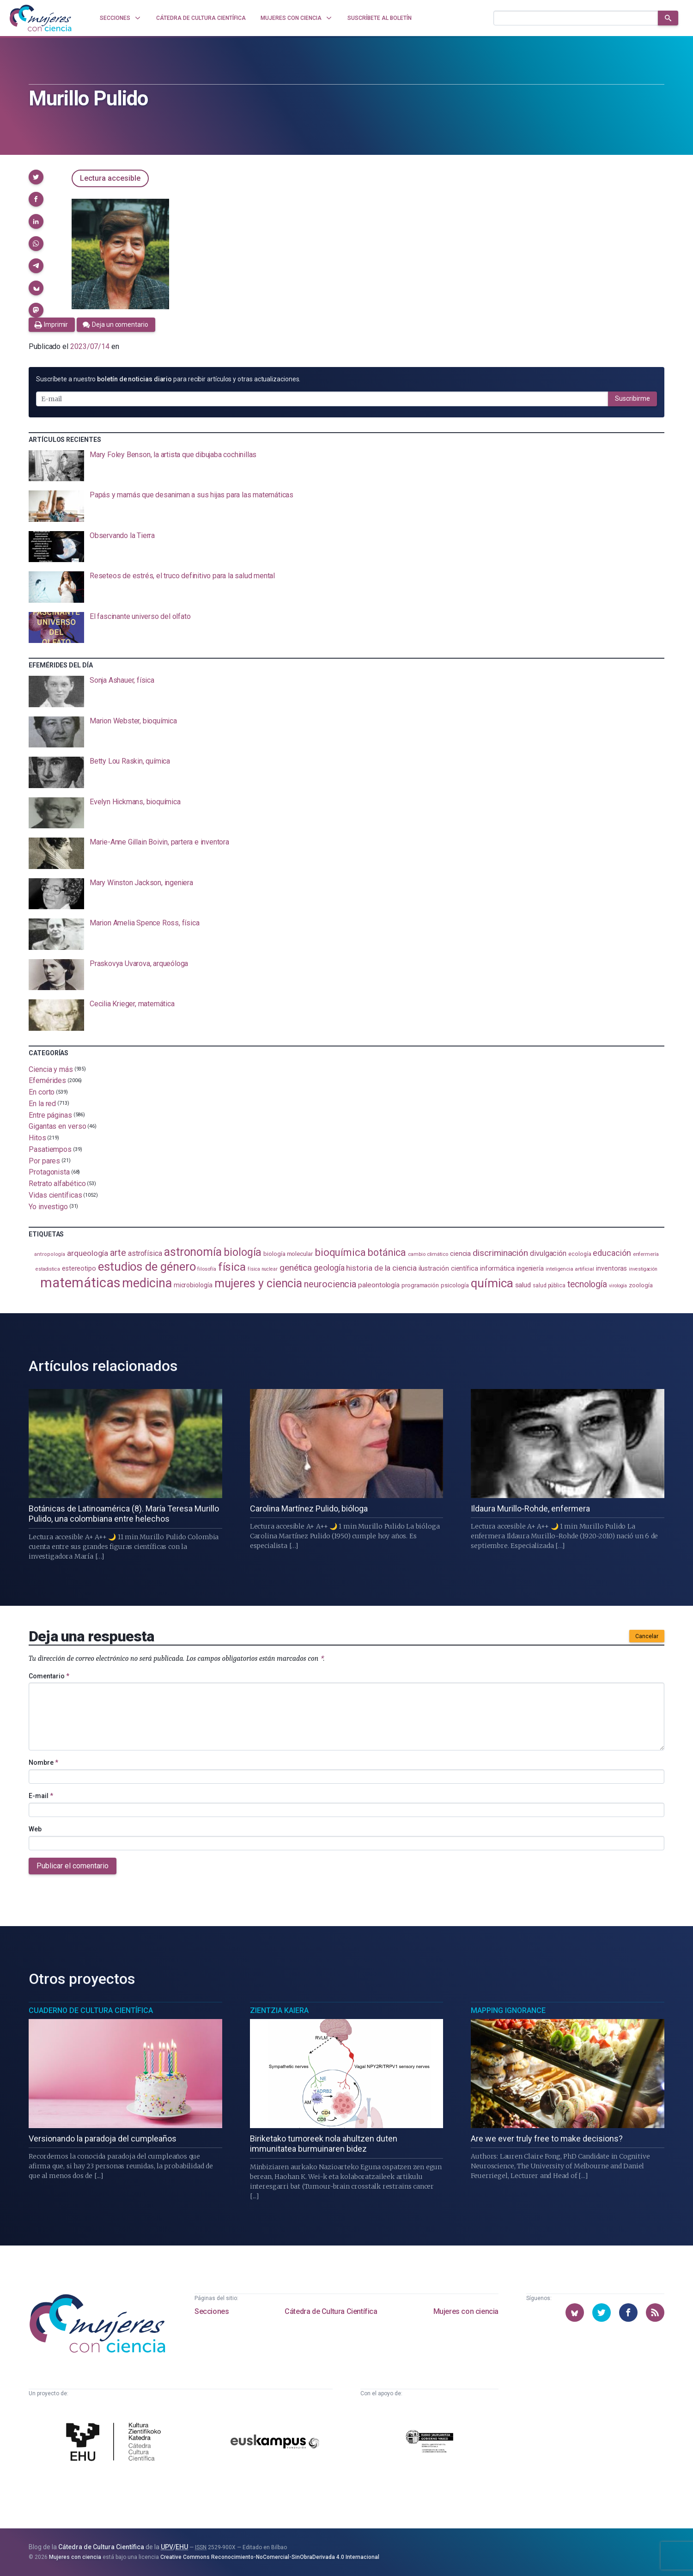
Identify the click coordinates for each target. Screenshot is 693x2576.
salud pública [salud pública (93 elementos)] (549, 1285)
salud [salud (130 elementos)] (523, 1285)
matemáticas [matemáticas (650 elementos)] (80, 1283)
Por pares (44, 1160)
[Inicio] (40, 18)
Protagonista (49, 1172)
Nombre (43, 1762)
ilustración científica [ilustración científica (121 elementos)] (448, 1269)
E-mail (41, 1795)
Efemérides (47, 1080)
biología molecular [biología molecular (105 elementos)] (288, 1253)
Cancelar (646, 1636)
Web (35, 1829)
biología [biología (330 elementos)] (242, 1252)
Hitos (37, 1137)
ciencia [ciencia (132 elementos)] (460, 1253)
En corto (42, 1092)
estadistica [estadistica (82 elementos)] (48, 1269)
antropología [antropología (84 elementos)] (49, 1254)
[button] (36, 177)
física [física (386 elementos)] (232, 1266)
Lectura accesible (110, 178)
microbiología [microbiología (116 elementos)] (193, 1285)
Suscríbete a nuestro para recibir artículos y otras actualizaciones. (168, 379)
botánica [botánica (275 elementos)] (387, 1252)
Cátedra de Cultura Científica (331, 2311)
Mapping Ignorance (508, 2010)
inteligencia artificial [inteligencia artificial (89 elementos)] (570, 1269)
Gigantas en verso (57, 1126)
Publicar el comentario (72, 1865)
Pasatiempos (50, 1149)
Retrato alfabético (57, 1183)
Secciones (212, 2311)
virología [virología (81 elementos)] (618, 1286)
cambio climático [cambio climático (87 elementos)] (428, 1254)
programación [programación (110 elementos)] (420, 1285)
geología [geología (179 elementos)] (329, 1268)
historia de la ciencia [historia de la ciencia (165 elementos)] (381, 1268)
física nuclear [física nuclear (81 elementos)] (263, 1269)
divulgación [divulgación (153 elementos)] (548, 1253)
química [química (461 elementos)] (492, 1283)
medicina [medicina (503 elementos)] (146, 1283)
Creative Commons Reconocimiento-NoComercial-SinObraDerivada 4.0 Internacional (269, 2557)
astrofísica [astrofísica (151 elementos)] (145, 1253)
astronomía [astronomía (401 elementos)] (193, 1252)
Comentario (49, 1676)
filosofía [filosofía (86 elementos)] (206, 1269)
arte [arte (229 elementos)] (118, 1252)
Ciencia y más (51, 1069)
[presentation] (346, 466)
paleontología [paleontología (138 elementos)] (379, 1285)
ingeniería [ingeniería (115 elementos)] (530, 1268)
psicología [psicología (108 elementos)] (455, 1285)
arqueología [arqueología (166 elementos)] (87, 1253)
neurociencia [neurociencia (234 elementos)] (330, 1284)
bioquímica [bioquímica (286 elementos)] (340, 1252)
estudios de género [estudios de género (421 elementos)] (147, 1266)
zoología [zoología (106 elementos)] (640, 1285)
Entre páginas (50, 1114)
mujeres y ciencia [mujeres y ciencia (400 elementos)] (258, 1283)
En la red (42, 1103)
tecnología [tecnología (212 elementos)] (587, 1284)
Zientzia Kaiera (279, 2010)
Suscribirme (632, 398)
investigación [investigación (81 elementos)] (643, 1269)
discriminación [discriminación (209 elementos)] (500, 1253)
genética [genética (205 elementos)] (296, 1267)
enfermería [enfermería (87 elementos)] (646, 1254)
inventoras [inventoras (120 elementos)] (611, 1268)
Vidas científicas (55, 1195)
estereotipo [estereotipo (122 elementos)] (79, 1269)
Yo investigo (48, 1206)
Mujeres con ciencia (465, 2311)
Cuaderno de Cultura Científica (91, 2010)
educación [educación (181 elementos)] (612, 1253)
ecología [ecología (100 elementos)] (579, 1253)
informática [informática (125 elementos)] (497, 1268)
